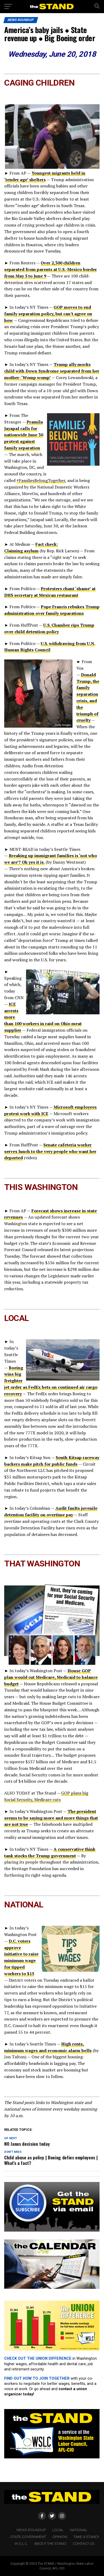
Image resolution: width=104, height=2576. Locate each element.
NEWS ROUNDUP (31, 2530)
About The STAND (50, 2544)
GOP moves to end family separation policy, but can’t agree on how (48, 313)
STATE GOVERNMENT (28, 2537)
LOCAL (58, 2530)
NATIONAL (78, 2530)
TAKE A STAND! (86, 2537)
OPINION (59, 2537)
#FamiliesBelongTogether (41, 480)
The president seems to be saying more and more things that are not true (51, 1817)
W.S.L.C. (21, 2544)
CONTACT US (84, 2544)
